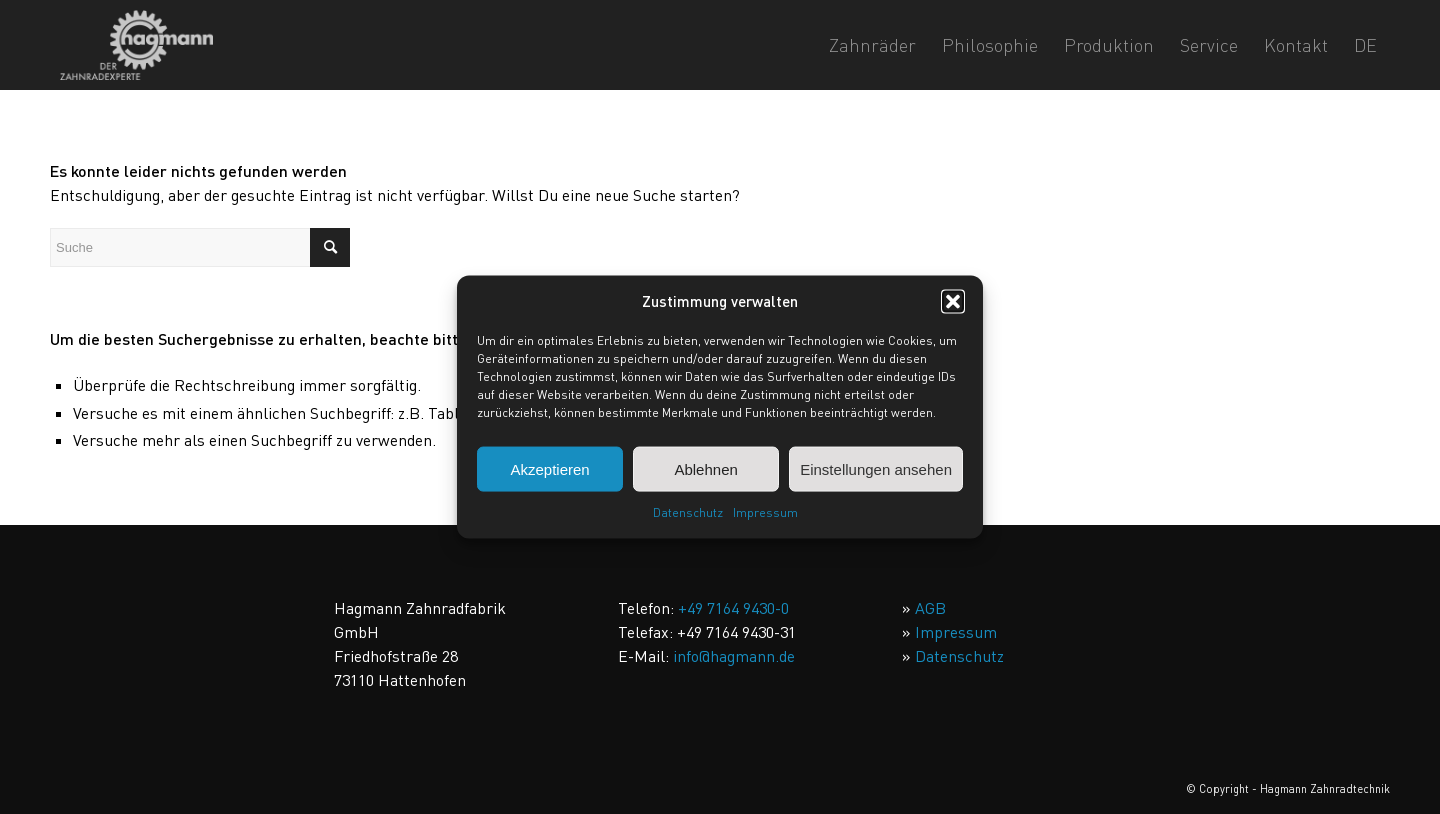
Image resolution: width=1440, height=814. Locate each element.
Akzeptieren (549, 469)
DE (1365, 45)
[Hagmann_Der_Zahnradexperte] (136, 45)
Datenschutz (688, 512)
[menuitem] (872, 45)
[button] (953, 301)
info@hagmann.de (734, 656)
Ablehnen (705, 469)
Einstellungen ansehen (876, 469)
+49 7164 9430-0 (733, 608)
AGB (930, 608)
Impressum (765, 512)
